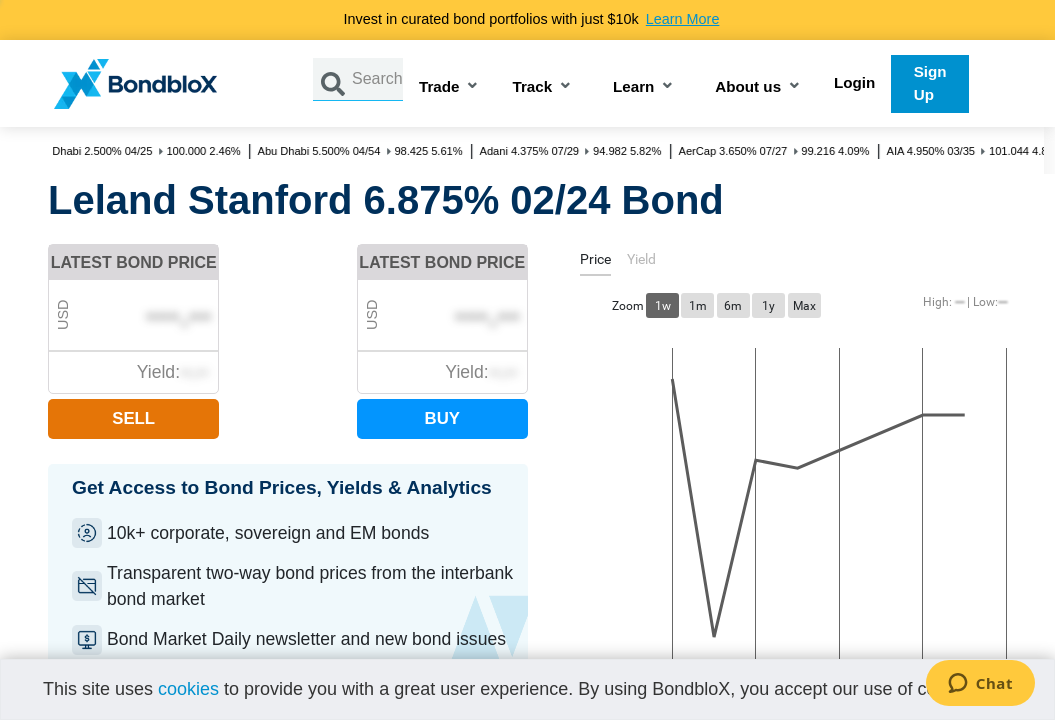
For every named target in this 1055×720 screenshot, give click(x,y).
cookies (188, 689)
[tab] (595, 262)
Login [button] (854, 82)
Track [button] (532, 87)
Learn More (683, 19)
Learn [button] (633, 87)
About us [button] (748, 87)
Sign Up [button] (930, 83)
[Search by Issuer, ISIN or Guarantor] (377, 79)
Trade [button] (439, 87)
